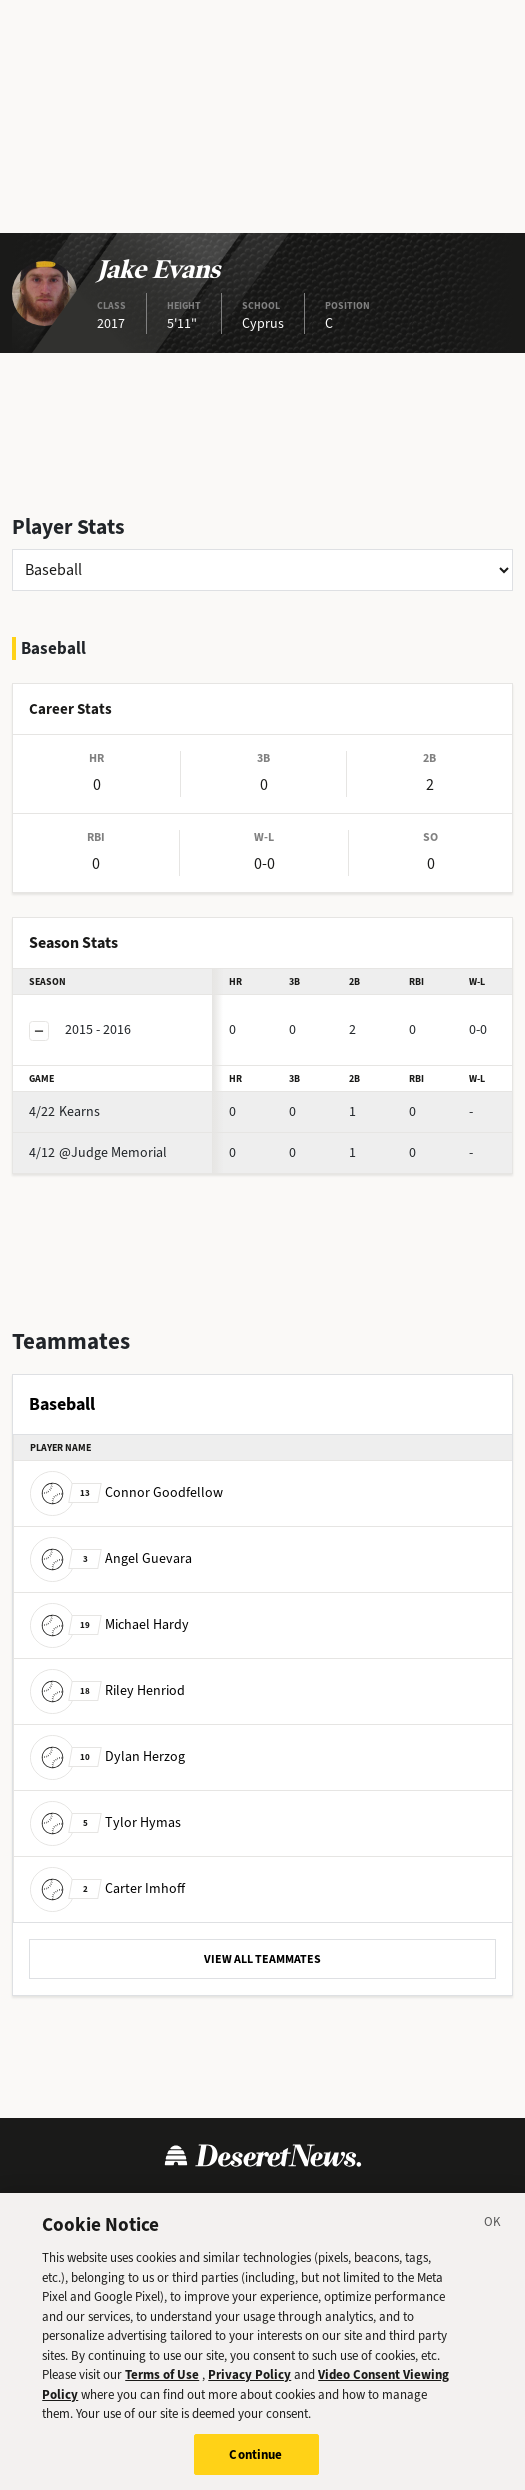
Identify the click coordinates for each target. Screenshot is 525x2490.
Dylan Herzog (107, 1756)
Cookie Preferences (424, 2203)
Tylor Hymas (105, 1822)
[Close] (493, 2242)
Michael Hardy (109, 1624)
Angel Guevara (111, 1558)
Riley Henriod (107, 1690)
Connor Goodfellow (126, 1492)
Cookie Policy (293, 2203)
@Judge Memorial (98, 1152)
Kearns (64, 1111)
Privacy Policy (181, 2203)
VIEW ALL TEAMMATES (262, 1959)
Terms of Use (71, 2203)
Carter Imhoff (107, 1888)
